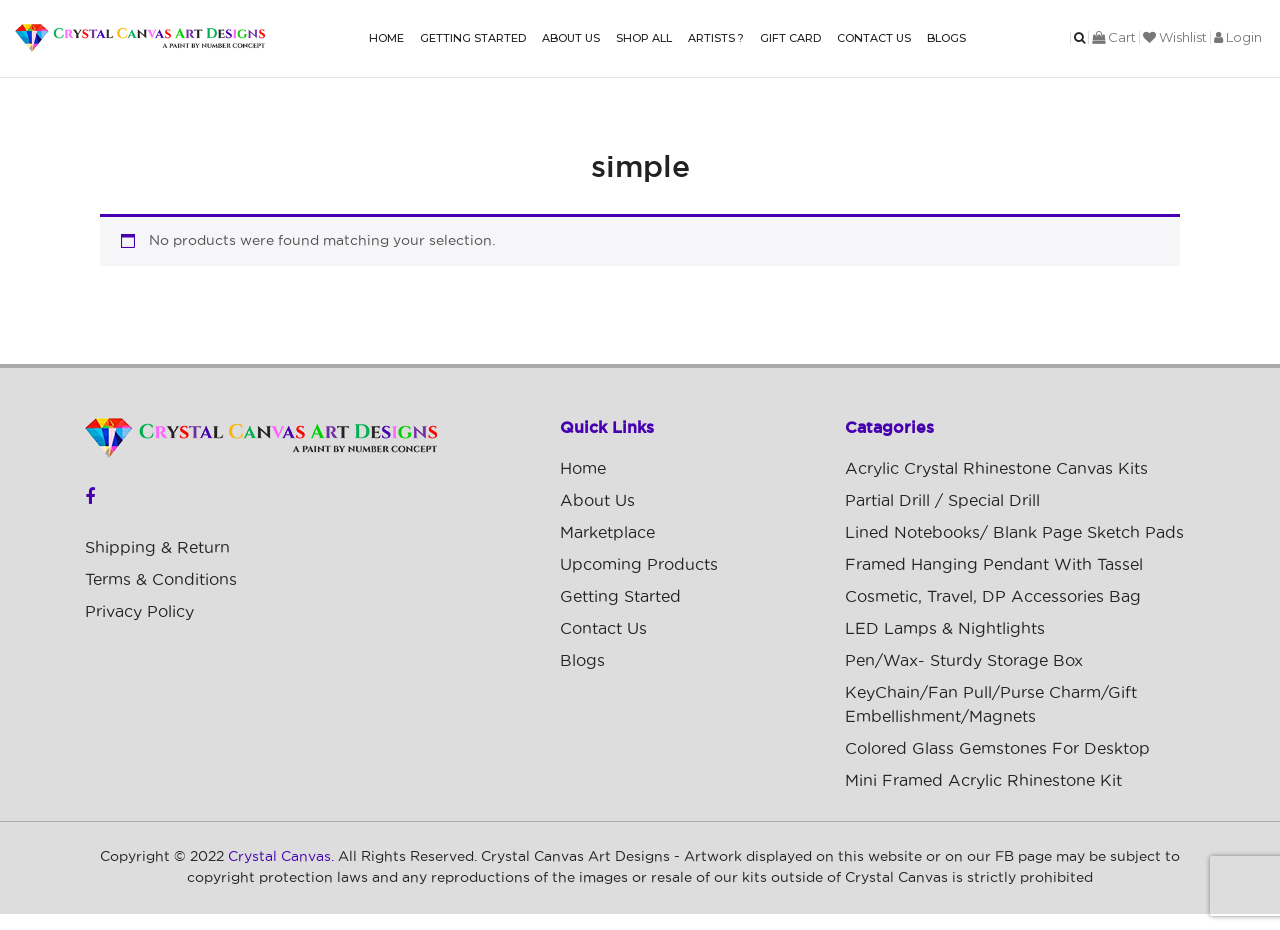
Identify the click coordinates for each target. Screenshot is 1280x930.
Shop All (644, 38)
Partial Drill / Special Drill (942, 501)
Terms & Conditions (161, 580)
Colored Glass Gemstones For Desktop (997, 749)
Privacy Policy (139, 612)
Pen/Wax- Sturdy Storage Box (964, 661)
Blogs (946, 38)
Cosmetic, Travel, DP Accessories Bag (993, 597)
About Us (571, 38)
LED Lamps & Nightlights (945, 629)
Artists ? (716, 38)
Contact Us (874, 38)
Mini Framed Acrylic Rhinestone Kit (983, 781)
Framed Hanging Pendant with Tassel (994, 565)
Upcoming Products (639, 565)
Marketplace (607, 533)
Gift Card (790, 38)
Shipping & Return (157, 548)
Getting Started (473, 38)
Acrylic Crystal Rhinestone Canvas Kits (996, 469)
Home (386, 38)
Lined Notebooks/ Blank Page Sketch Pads (1014, 533)
